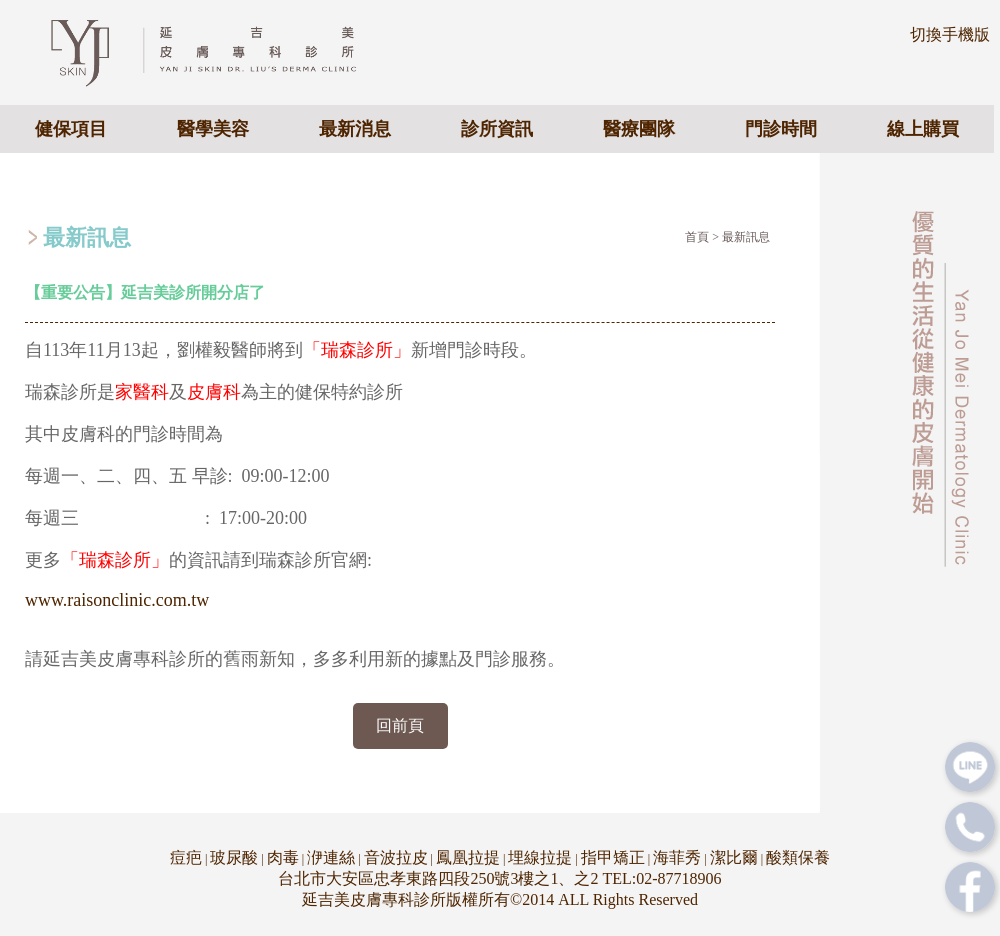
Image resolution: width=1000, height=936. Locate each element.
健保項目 (71, 129)
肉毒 (283, 857)
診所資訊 (497, 129)
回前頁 (400, 725)
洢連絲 (331, 857)
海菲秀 (677, 857)
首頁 (697, 237)
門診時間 (781, 129)
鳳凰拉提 (468, 857)
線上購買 (923, 129)
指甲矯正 (613, 857)
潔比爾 (734, 857)
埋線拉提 (540, 857)
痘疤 (186, 857)
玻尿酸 (234, 857)
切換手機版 (950, 34)
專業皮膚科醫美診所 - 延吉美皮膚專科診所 (220, 51)
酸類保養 (798, 857)
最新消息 (355, 129)
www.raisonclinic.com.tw (117, 600)
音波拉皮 (396, 857)
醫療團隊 (639, 129)
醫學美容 (213, 129)
